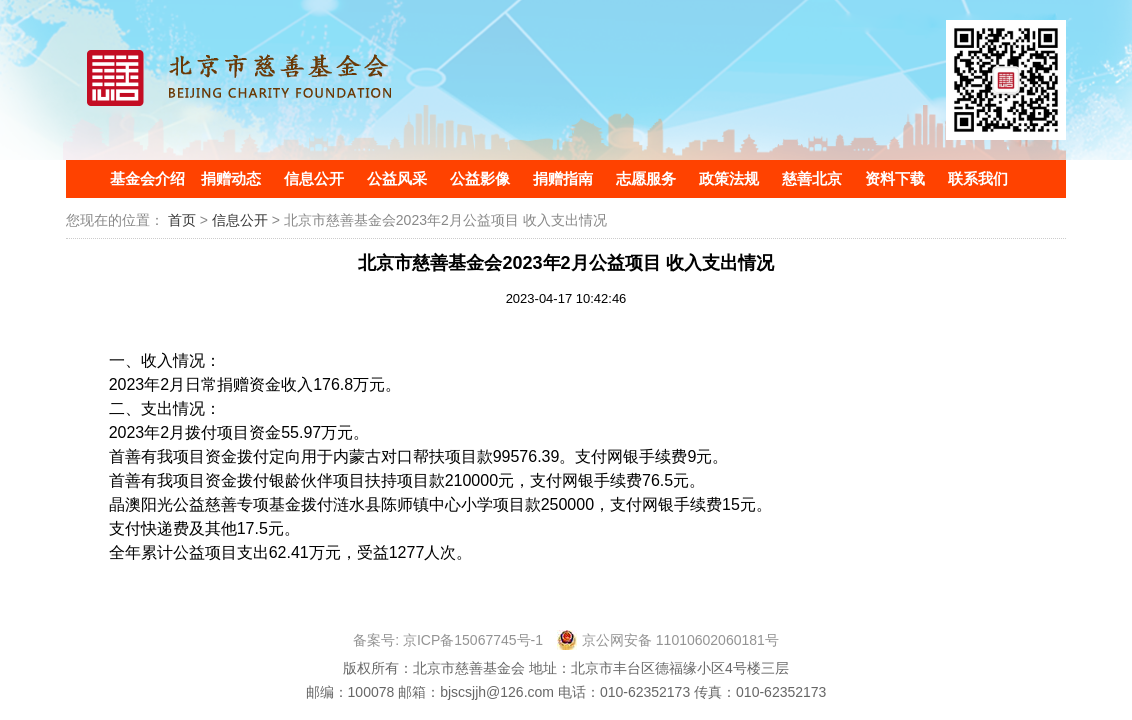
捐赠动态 (231, 178)
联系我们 (978, 178)
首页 (182, 220)
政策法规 (729, 178)
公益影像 (480, 178)
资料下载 (895, 178)
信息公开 (314, 178)
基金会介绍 (147, 178)
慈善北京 (812, 178)
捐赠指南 (563, 178)
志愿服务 (646, 178)
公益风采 (397, 178)
